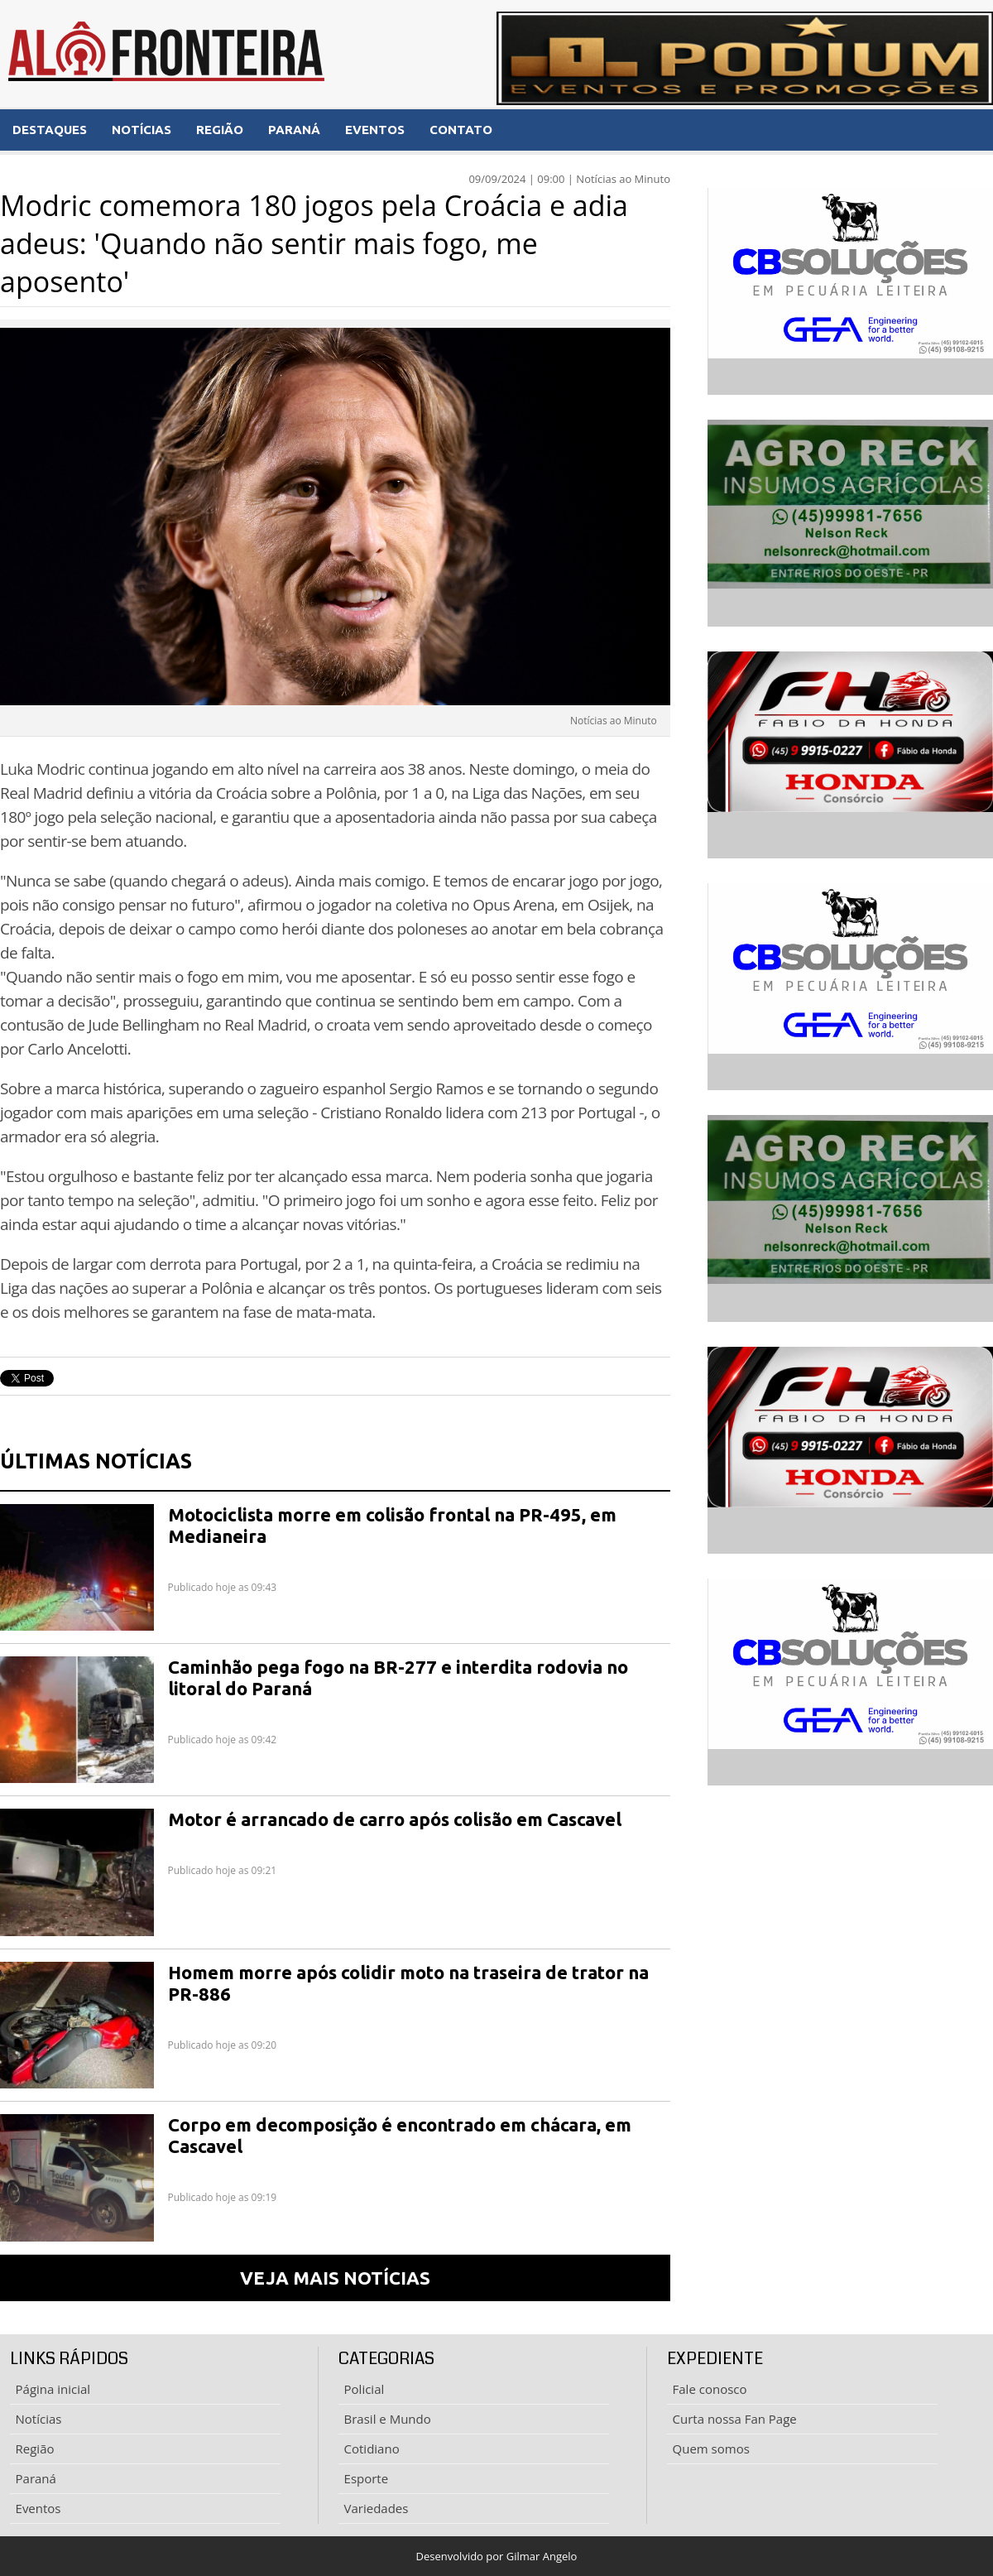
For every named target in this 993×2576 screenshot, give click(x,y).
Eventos (38, 2508)
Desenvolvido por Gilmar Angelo (497, 2556)
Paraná (36, 2478)
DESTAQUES (49, 130)
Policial (364, 2389)
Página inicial (53, 2389)
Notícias (39, 2418)
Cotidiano (372, 2448)
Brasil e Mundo (387, 2418)
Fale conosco (710, 2389)
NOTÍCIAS (141, 130)
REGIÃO (219, 130)
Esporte (366, 2478)
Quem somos (711, 2448)
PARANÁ (294, 130)
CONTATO (460, 130)
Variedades (376, 2508)
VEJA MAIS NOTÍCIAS (335, 2277)
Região (35, 2448)
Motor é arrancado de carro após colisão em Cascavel (394, 1819)
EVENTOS (375, 130)
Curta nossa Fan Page (735, 2418)
